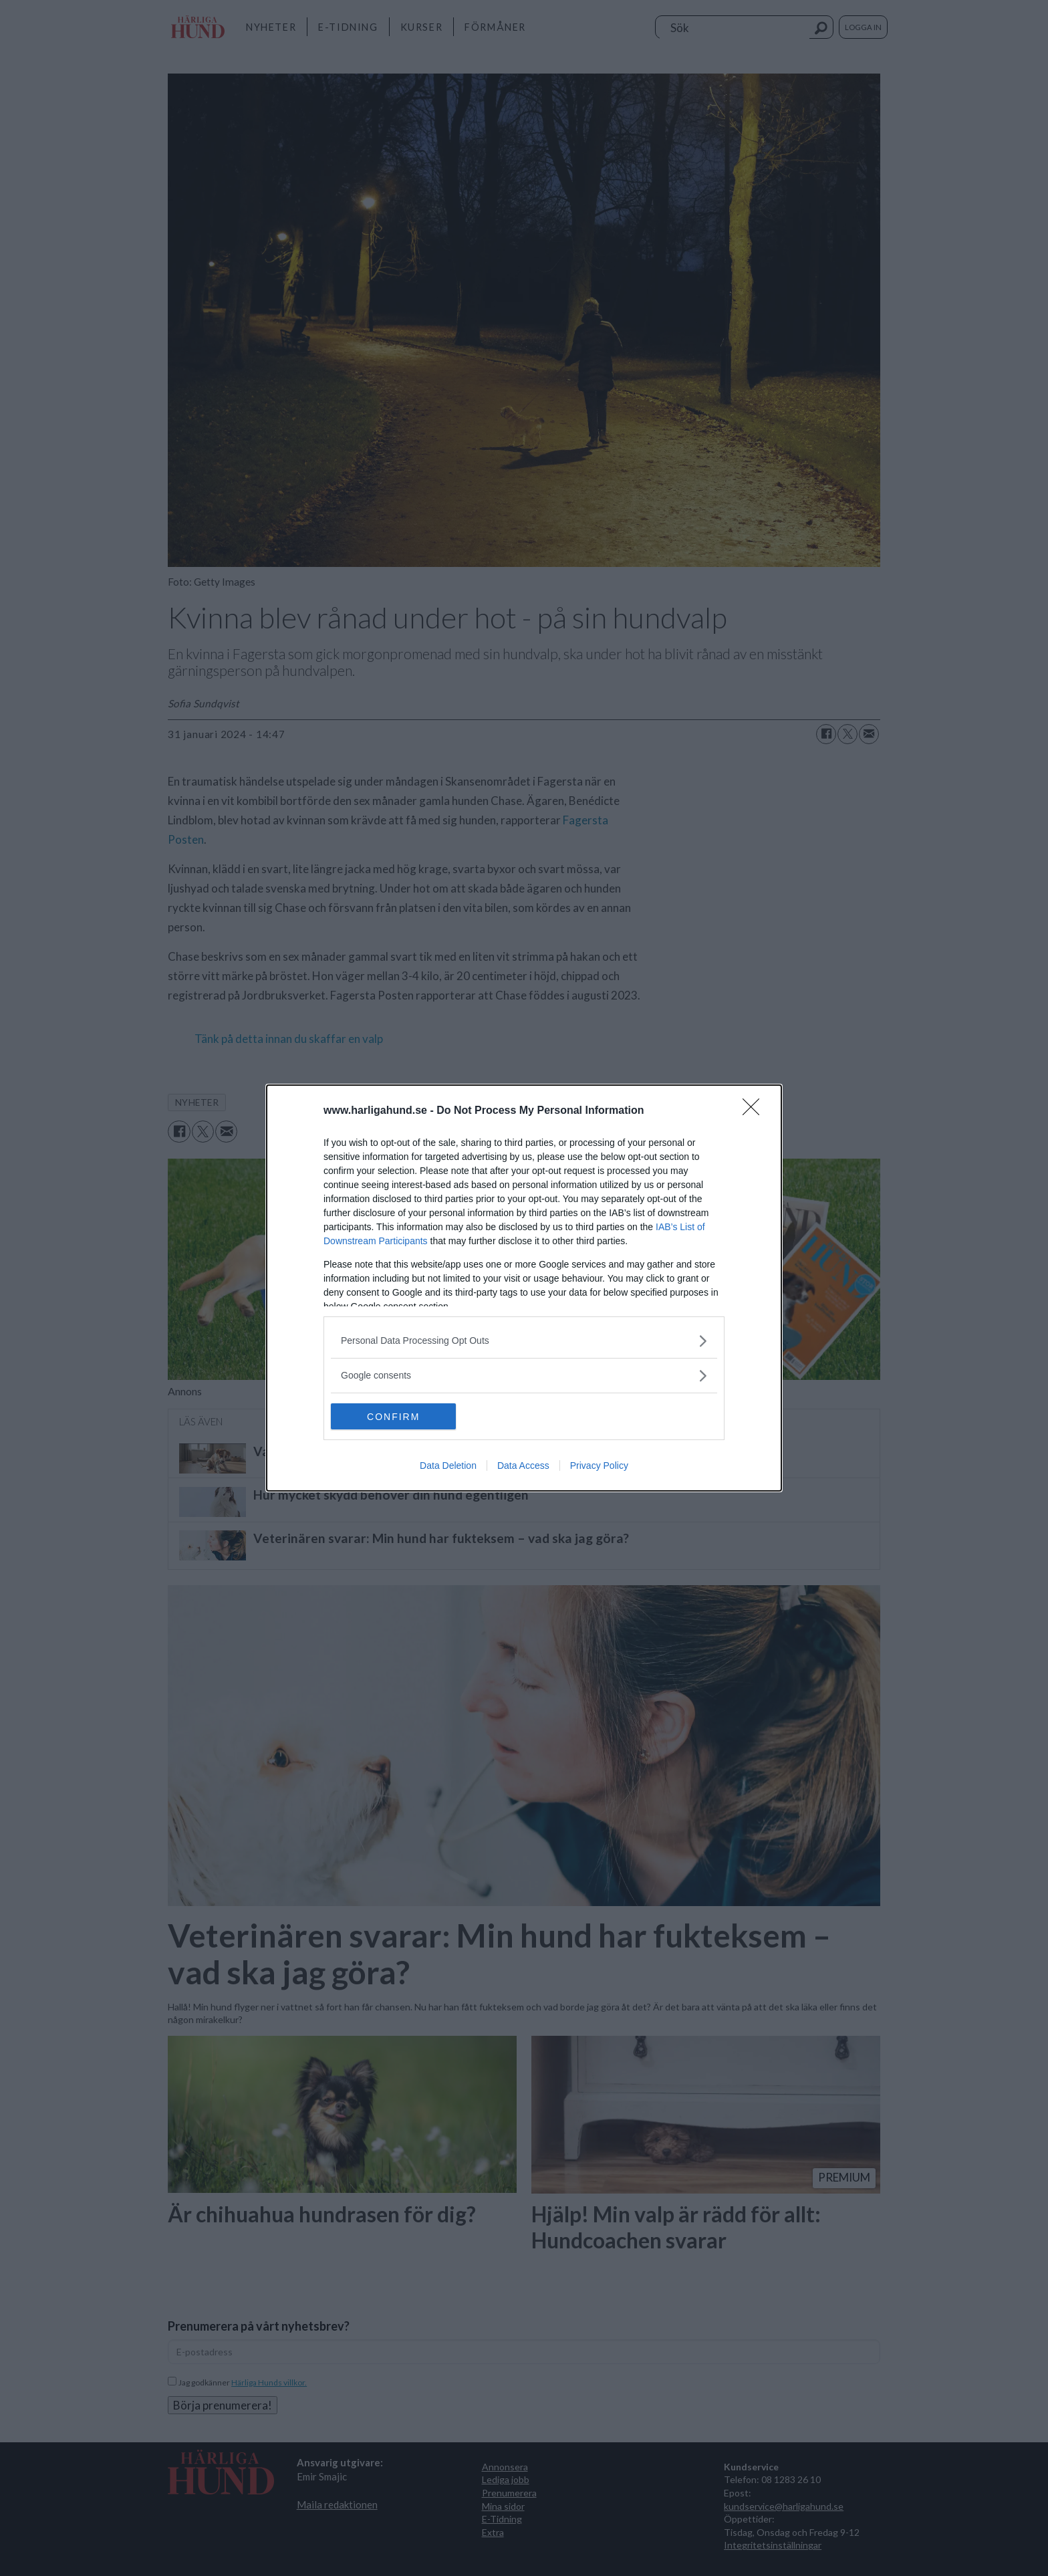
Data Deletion (448, 1466)
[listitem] (524, 1341)
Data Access (523, 1466)
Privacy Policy (599, 1466)
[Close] (755, 1111)
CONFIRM (394, 1416)
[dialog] (524, 1288)
